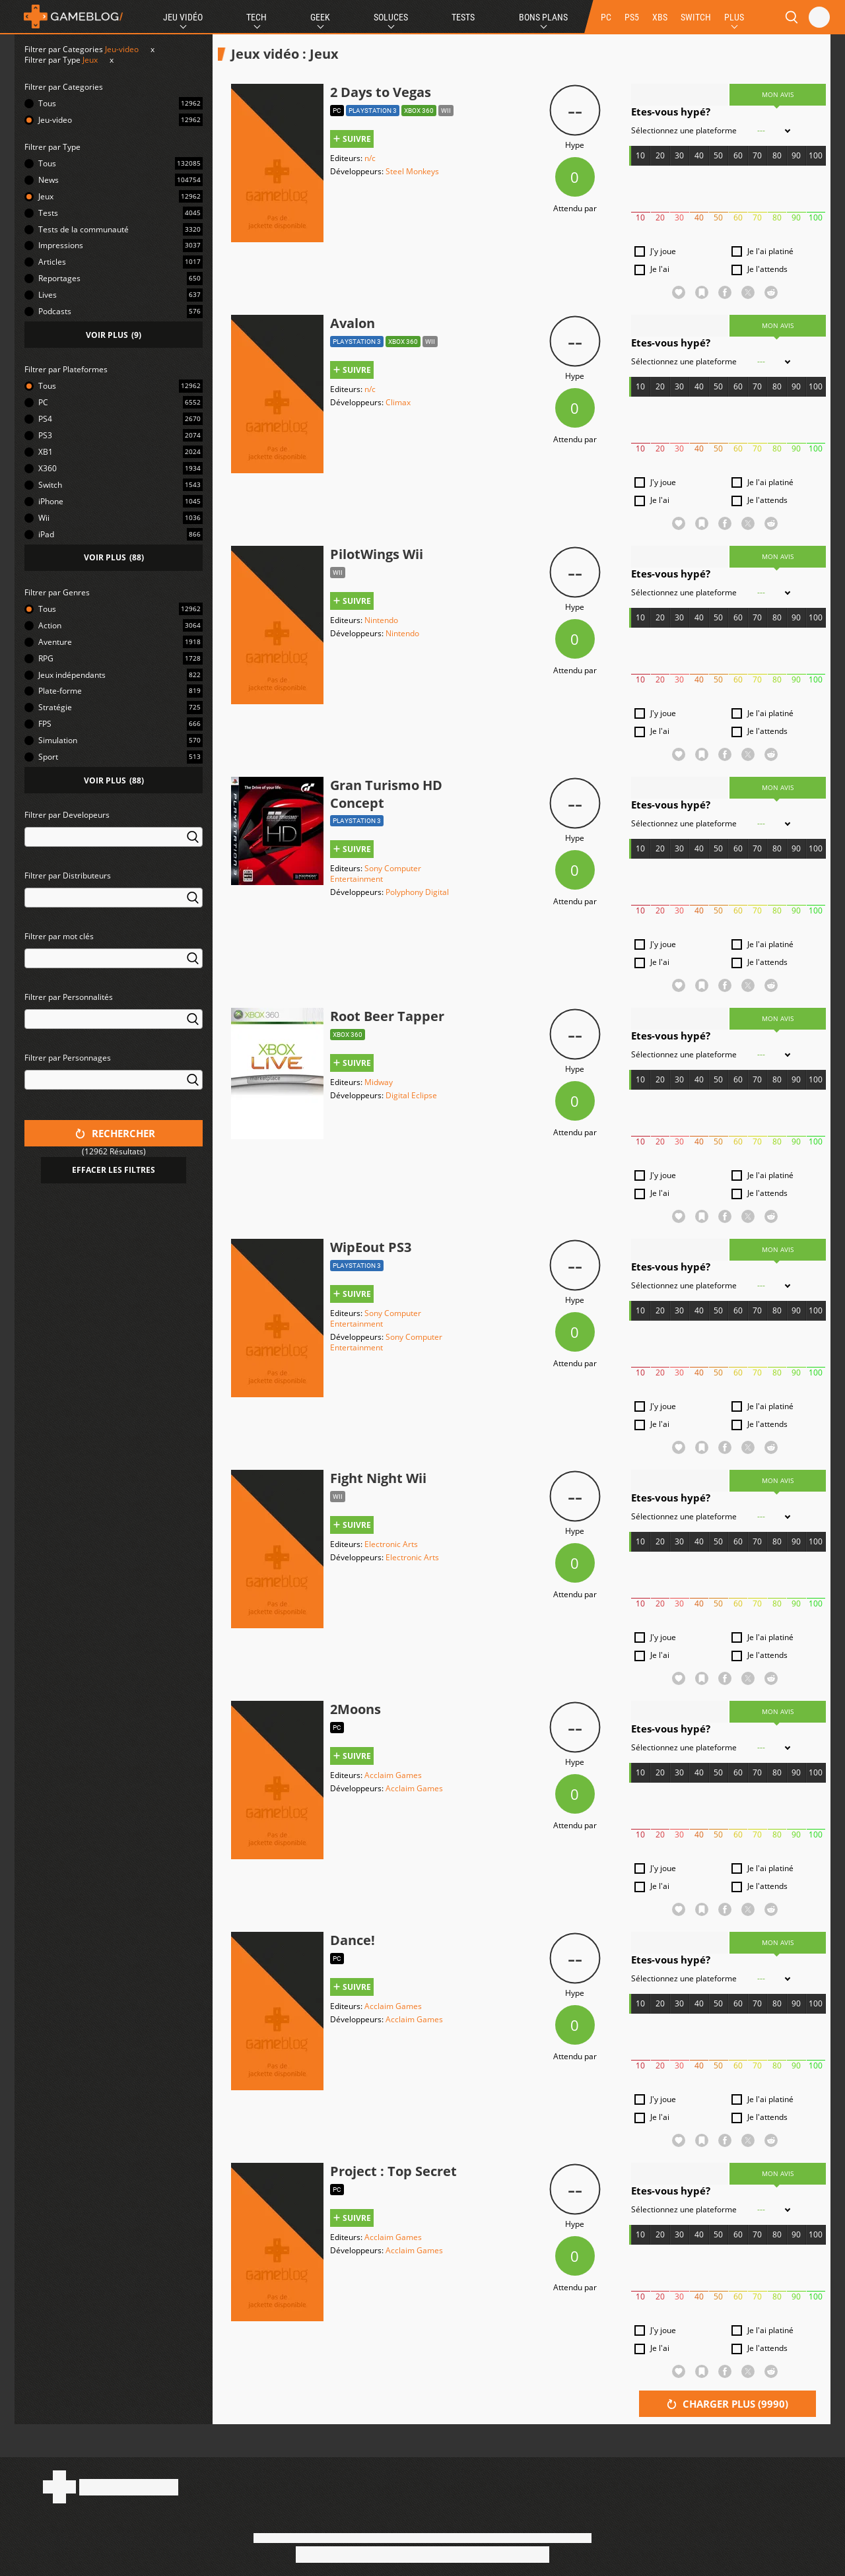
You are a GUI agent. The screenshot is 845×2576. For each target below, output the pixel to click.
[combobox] (113, 845)
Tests (463, 17)
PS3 (45, 435)
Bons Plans (543, 17)
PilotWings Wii (376, 554)
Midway (378, 1082)
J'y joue (663, 251)
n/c (370, 158)
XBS (659, 17)
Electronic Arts (391, 1544)
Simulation (57, 740)
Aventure (55, 641)
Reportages (59, 278)
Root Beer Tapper (387, 1016)
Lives (47, 294)
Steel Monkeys (412, 171)
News (48, 179)
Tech (256, 17)
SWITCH (696, 17)
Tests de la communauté (83, 229)
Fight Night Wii (378, 1478)
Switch (50, 484)
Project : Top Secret (393, 2171)
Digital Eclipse (411, 1095)
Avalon (352, 323)
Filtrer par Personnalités (68, 997)
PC (606, 17)
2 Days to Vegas (380, 92)
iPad (46, 534)
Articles (52, 261)
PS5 (632, 17)
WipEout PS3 (370, 1247)
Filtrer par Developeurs (67, 814)
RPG (45, 658)
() (113, 335)
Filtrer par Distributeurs (67, 875)
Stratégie (55, 707)
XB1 (45, 451)
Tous (47, 103)
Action (49, 625)
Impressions (60, 245)
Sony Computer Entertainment (375, 873)
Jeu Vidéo (183, 17)
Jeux (90, 59)
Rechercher (115, 1133)
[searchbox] (31, 836)
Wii (44, 517)
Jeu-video (122, 49)
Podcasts (54, 311)
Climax (398, 402)
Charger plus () (727, 2403)
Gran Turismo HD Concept (386, 794)
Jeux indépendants (72, 674)
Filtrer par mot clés (59, 936)
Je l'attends (767, 269)
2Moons (355, 1709)
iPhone (50, 501)
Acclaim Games (393, 1775)
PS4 (45, 418)
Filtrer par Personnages (67, 1057)
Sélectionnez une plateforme (684, 130)
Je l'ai (659, 269)
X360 (47, 468)
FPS (44, 723)
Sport (48, 756)
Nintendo (381, 620)
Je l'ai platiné (770, 251)
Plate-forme (60, 690)
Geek (320, 17)
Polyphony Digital (417, 892)
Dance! (352, 1940)
